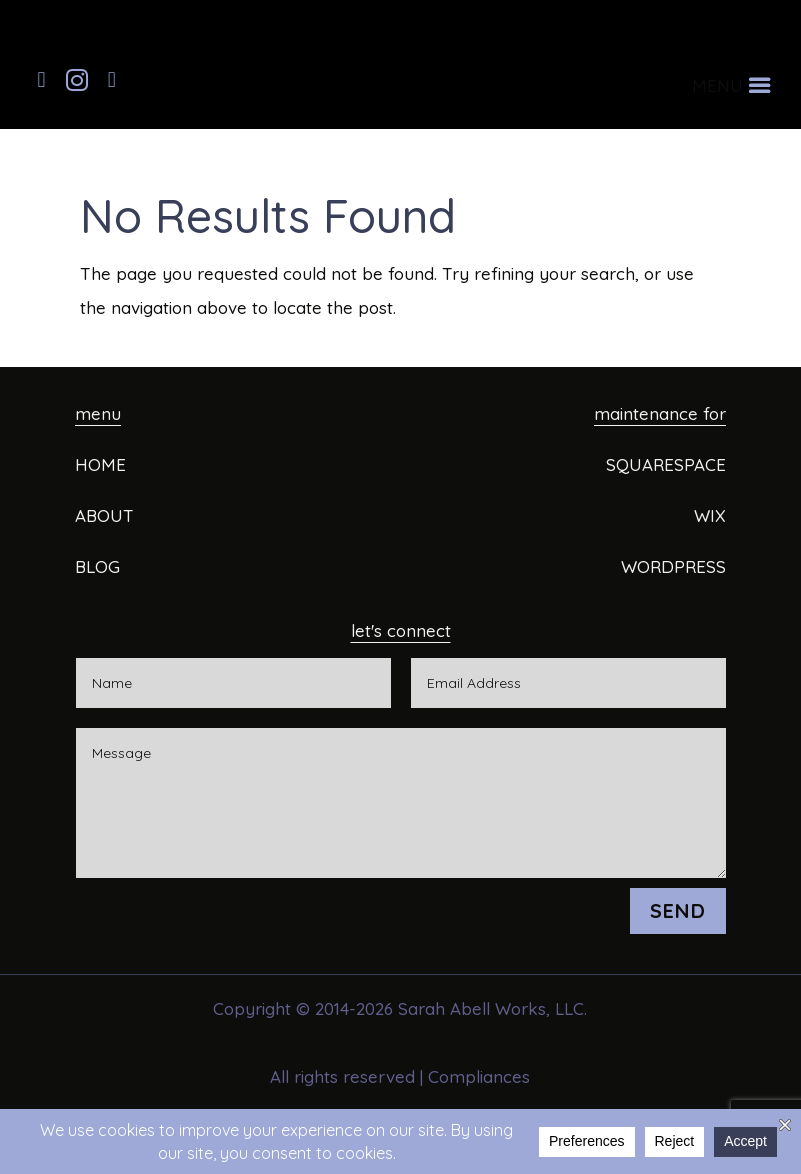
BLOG (97, 566)
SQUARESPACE (666, 464)
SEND (678, 910)
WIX (710, 515)
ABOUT (104, 515)
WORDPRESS (673, 566)
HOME (100, 464)
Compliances (479, 1076)
